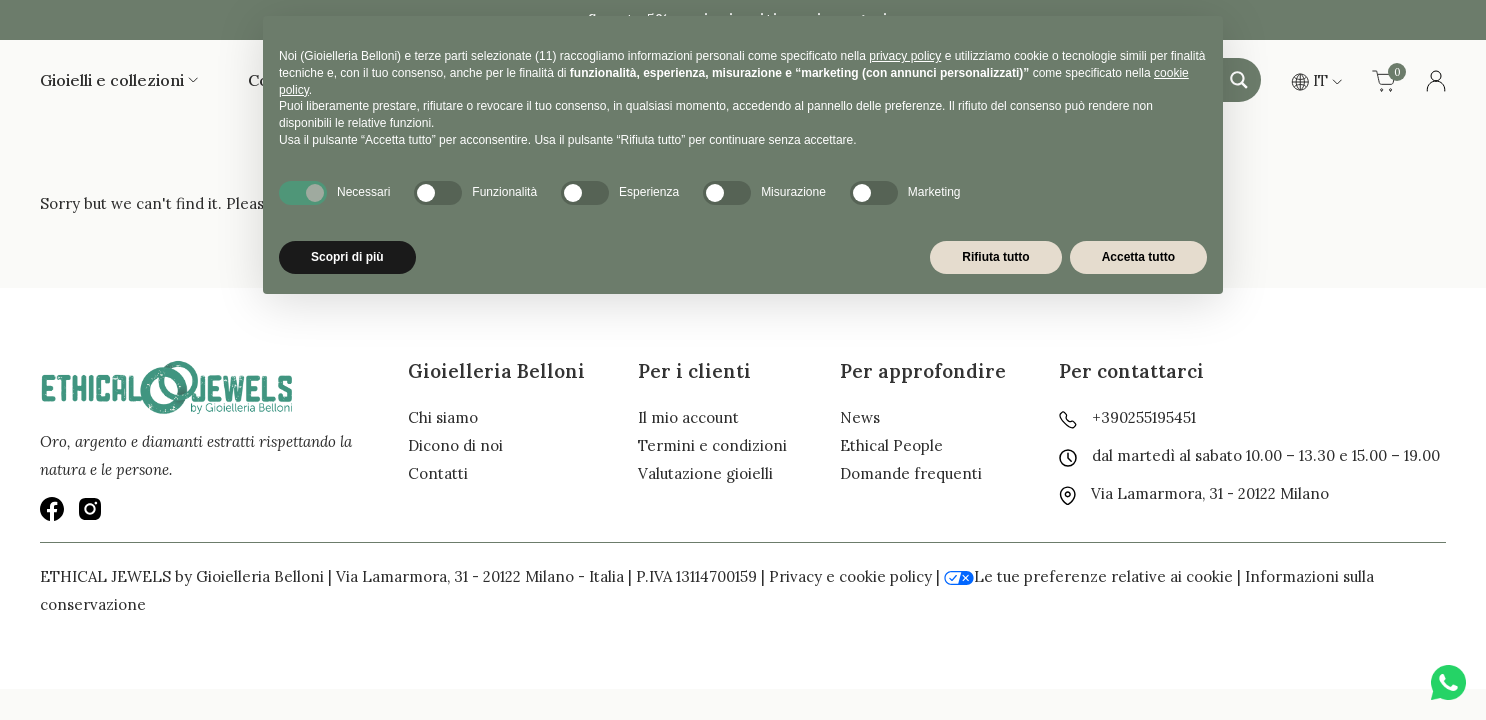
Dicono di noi (455, 445)
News (860, 417)
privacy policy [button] (905, 56)
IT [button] (1316, 80)
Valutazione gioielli (705, 473)
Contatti (438, 473)
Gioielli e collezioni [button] (119, 80)
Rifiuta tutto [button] (995, 257)
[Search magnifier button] (1239, 80)
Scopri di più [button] (347, 257)
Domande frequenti (911, 473)
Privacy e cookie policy (850, 576)
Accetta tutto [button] (1138, 257)
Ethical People (891, 445)
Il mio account (688, 417)
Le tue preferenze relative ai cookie (1088, 576)
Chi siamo (443, 417)
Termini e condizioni (712, 445)
